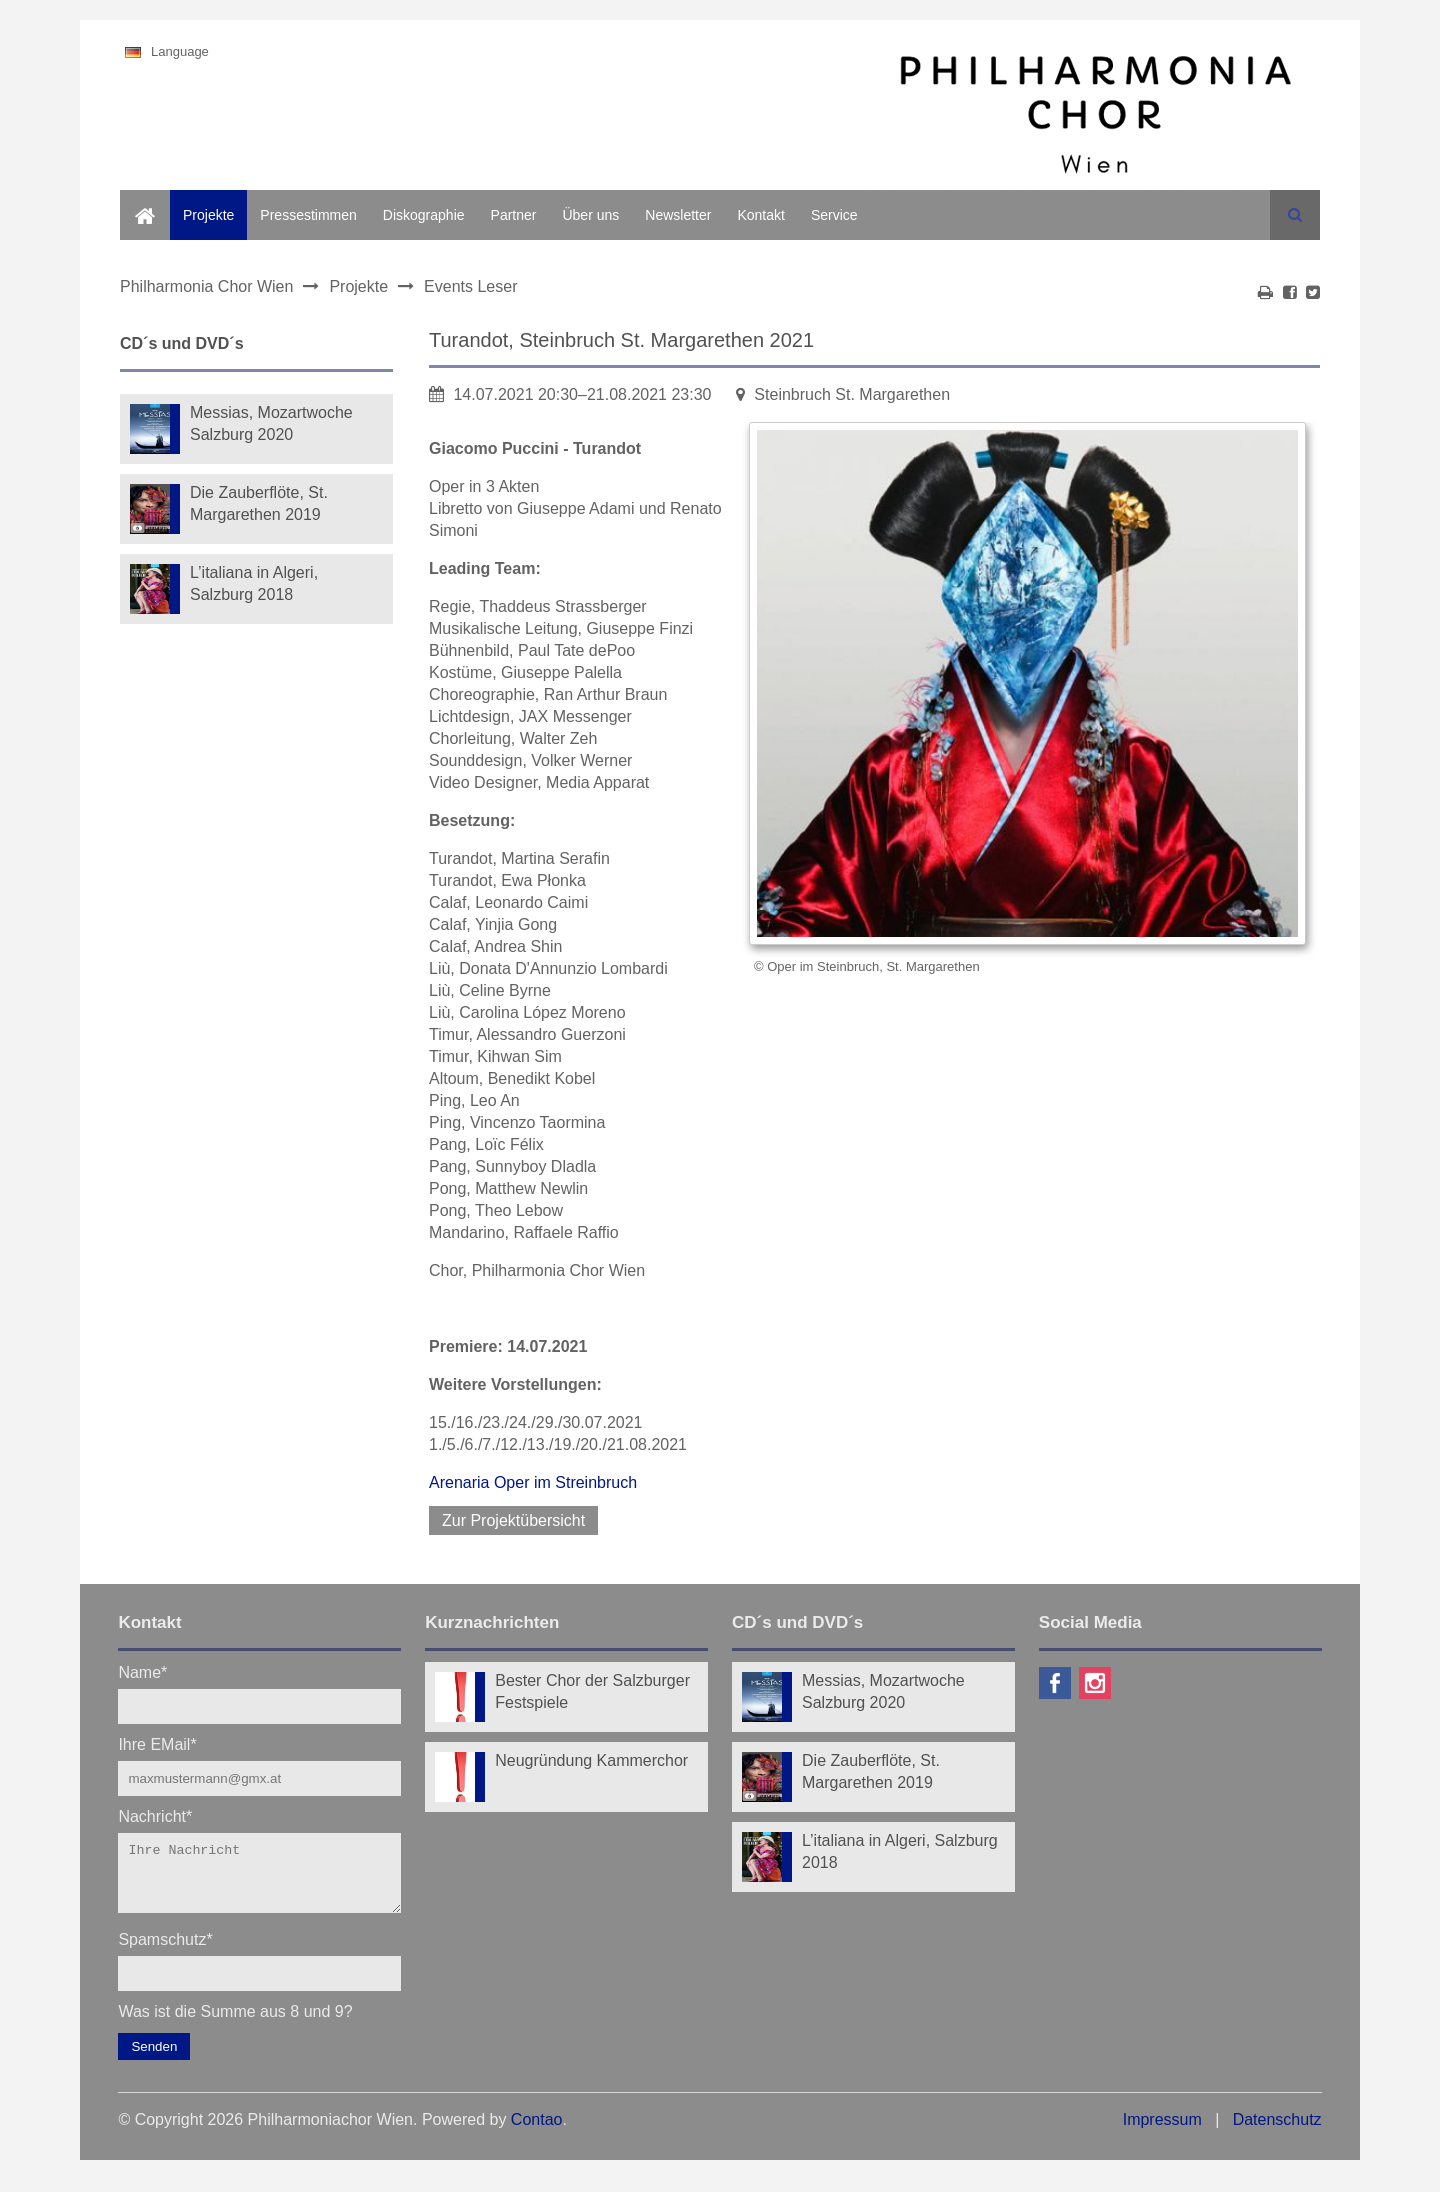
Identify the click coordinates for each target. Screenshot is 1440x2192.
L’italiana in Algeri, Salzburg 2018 (254, 583)
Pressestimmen (308, 215)
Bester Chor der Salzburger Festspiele (592, 1691)
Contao (537, 2131)
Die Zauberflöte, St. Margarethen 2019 (259, 503)
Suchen (1295, 215)
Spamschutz (165, 1950)
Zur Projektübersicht (513, 1520)
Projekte (208, 215)
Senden (154, 2058)
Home (138, 201)
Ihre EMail (157, 1743)
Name (142, 1671)
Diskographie (424, 215)
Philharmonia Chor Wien (206, 286)
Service (834, 215)
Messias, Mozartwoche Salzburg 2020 (271, 423)
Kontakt (760, 215)
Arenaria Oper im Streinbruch (533, 1482)
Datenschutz (1277, 2131)
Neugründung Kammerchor (591, 1760)
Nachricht (155, 1815)
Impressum (1162, 2131)
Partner (514, 215)
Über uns (590, 215)
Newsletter (678, 215)
